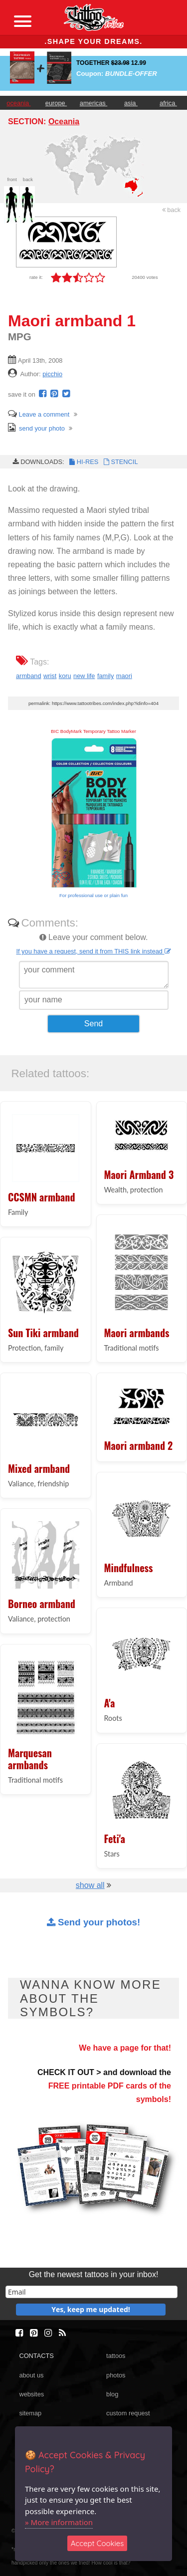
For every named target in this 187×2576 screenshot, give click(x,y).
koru (65, 676)
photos (115, 2375)
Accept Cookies (97, 2543)
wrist (49, 676)
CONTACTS (36, 2355)
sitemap (30, 2413)
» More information (59, 2522)
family (105, 676)
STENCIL (120, 462)
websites (31, 2394)
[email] (91, 2292)
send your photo (36, 428)
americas (93, 103)
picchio (52, 374)
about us (31, 2375)
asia (131, 103)
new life (84, 676)
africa (168, 103)
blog (112, 2394)
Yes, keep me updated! (90, 2309)
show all (90, 1885)
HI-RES (83, 462)
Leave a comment (38, 414)
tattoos (115, 2355)
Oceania (63, 121)
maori (124, 676)
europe (56, 103)
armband (28, 676)
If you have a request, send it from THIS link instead (93, 951)
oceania (18, 103)
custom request (128, 2413)
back (171, 210)
